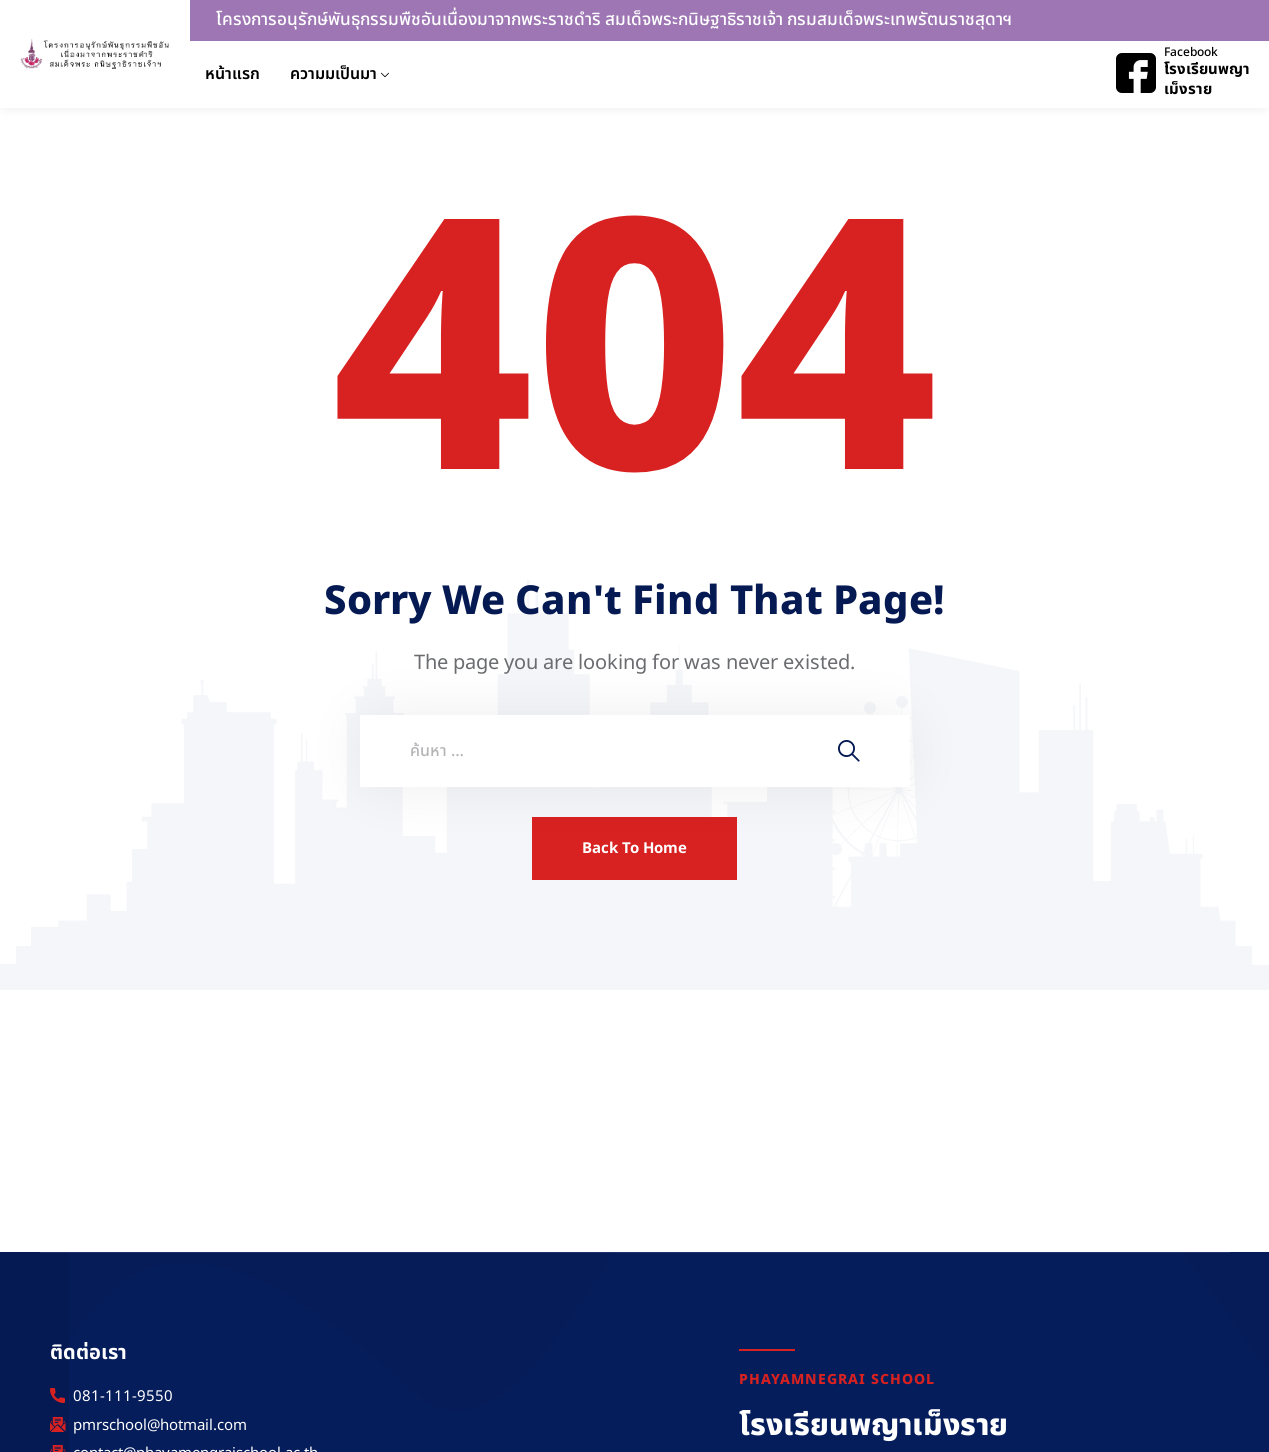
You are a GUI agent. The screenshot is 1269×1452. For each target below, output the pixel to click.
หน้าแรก (232, 74)
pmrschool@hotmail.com (160, 1426)
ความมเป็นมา (333, 74)
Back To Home (634, 848)
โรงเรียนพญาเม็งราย (1207, 79)
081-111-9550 (123, 1397)
